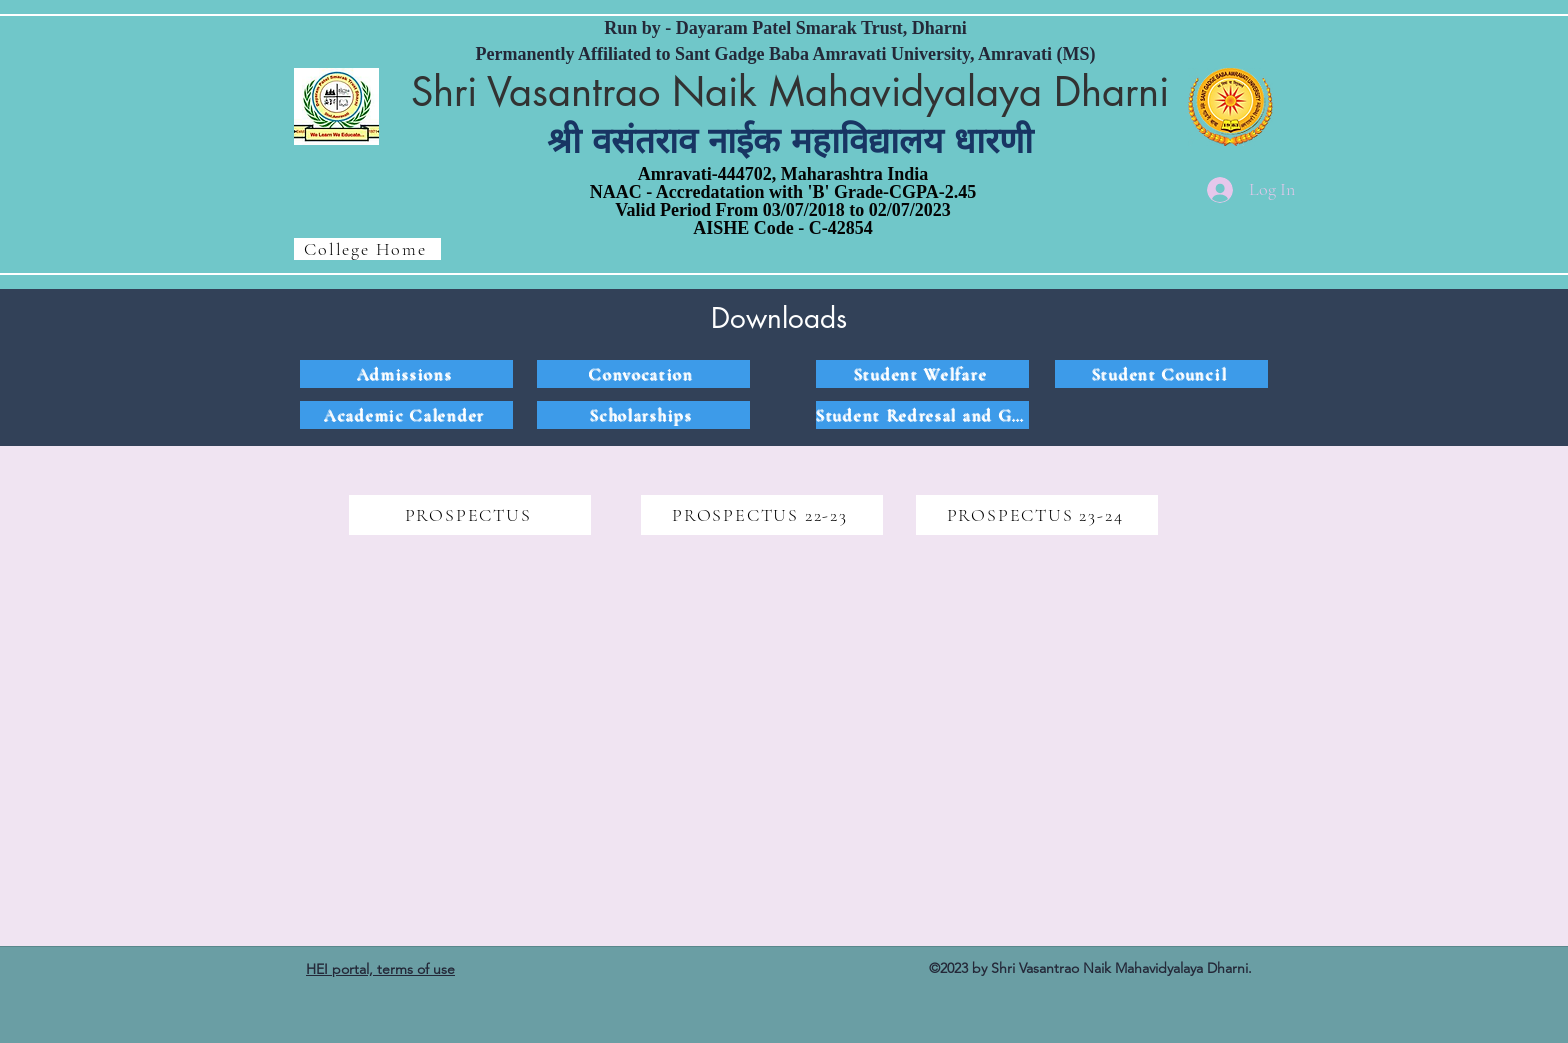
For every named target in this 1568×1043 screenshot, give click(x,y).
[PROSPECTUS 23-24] (1037, 515)
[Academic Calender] (406, 415)
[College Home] (367, 249)
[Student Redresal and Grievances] (922, 415)
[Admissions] (406, 374)
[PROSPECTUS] (470, 515)
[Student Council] (1161, 374)
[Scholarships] (643, 415)
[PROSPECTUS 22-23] (762, 515)
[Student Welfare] (922, 374)
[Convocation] (643, 374)
